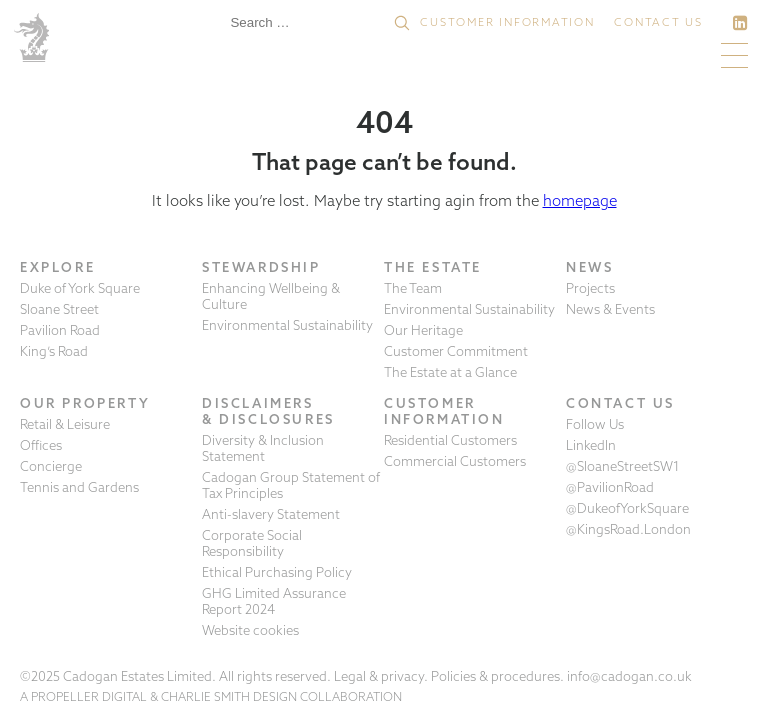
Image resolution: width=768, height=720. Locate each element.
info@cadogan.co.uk (629, 676)
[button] (402, 23)
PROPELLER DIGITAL (89, 696)
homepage (580, 200)
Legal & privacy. (381, 676)
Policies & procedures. (497, 676)
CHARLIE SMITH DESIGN (229, 696)
